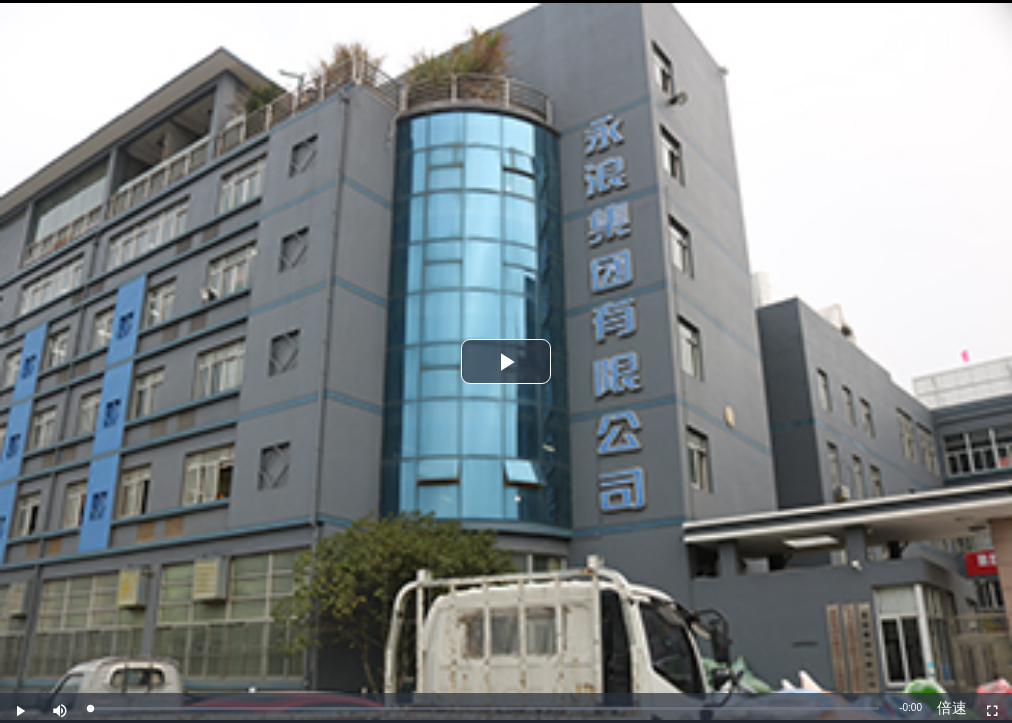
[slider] (484, 708)
